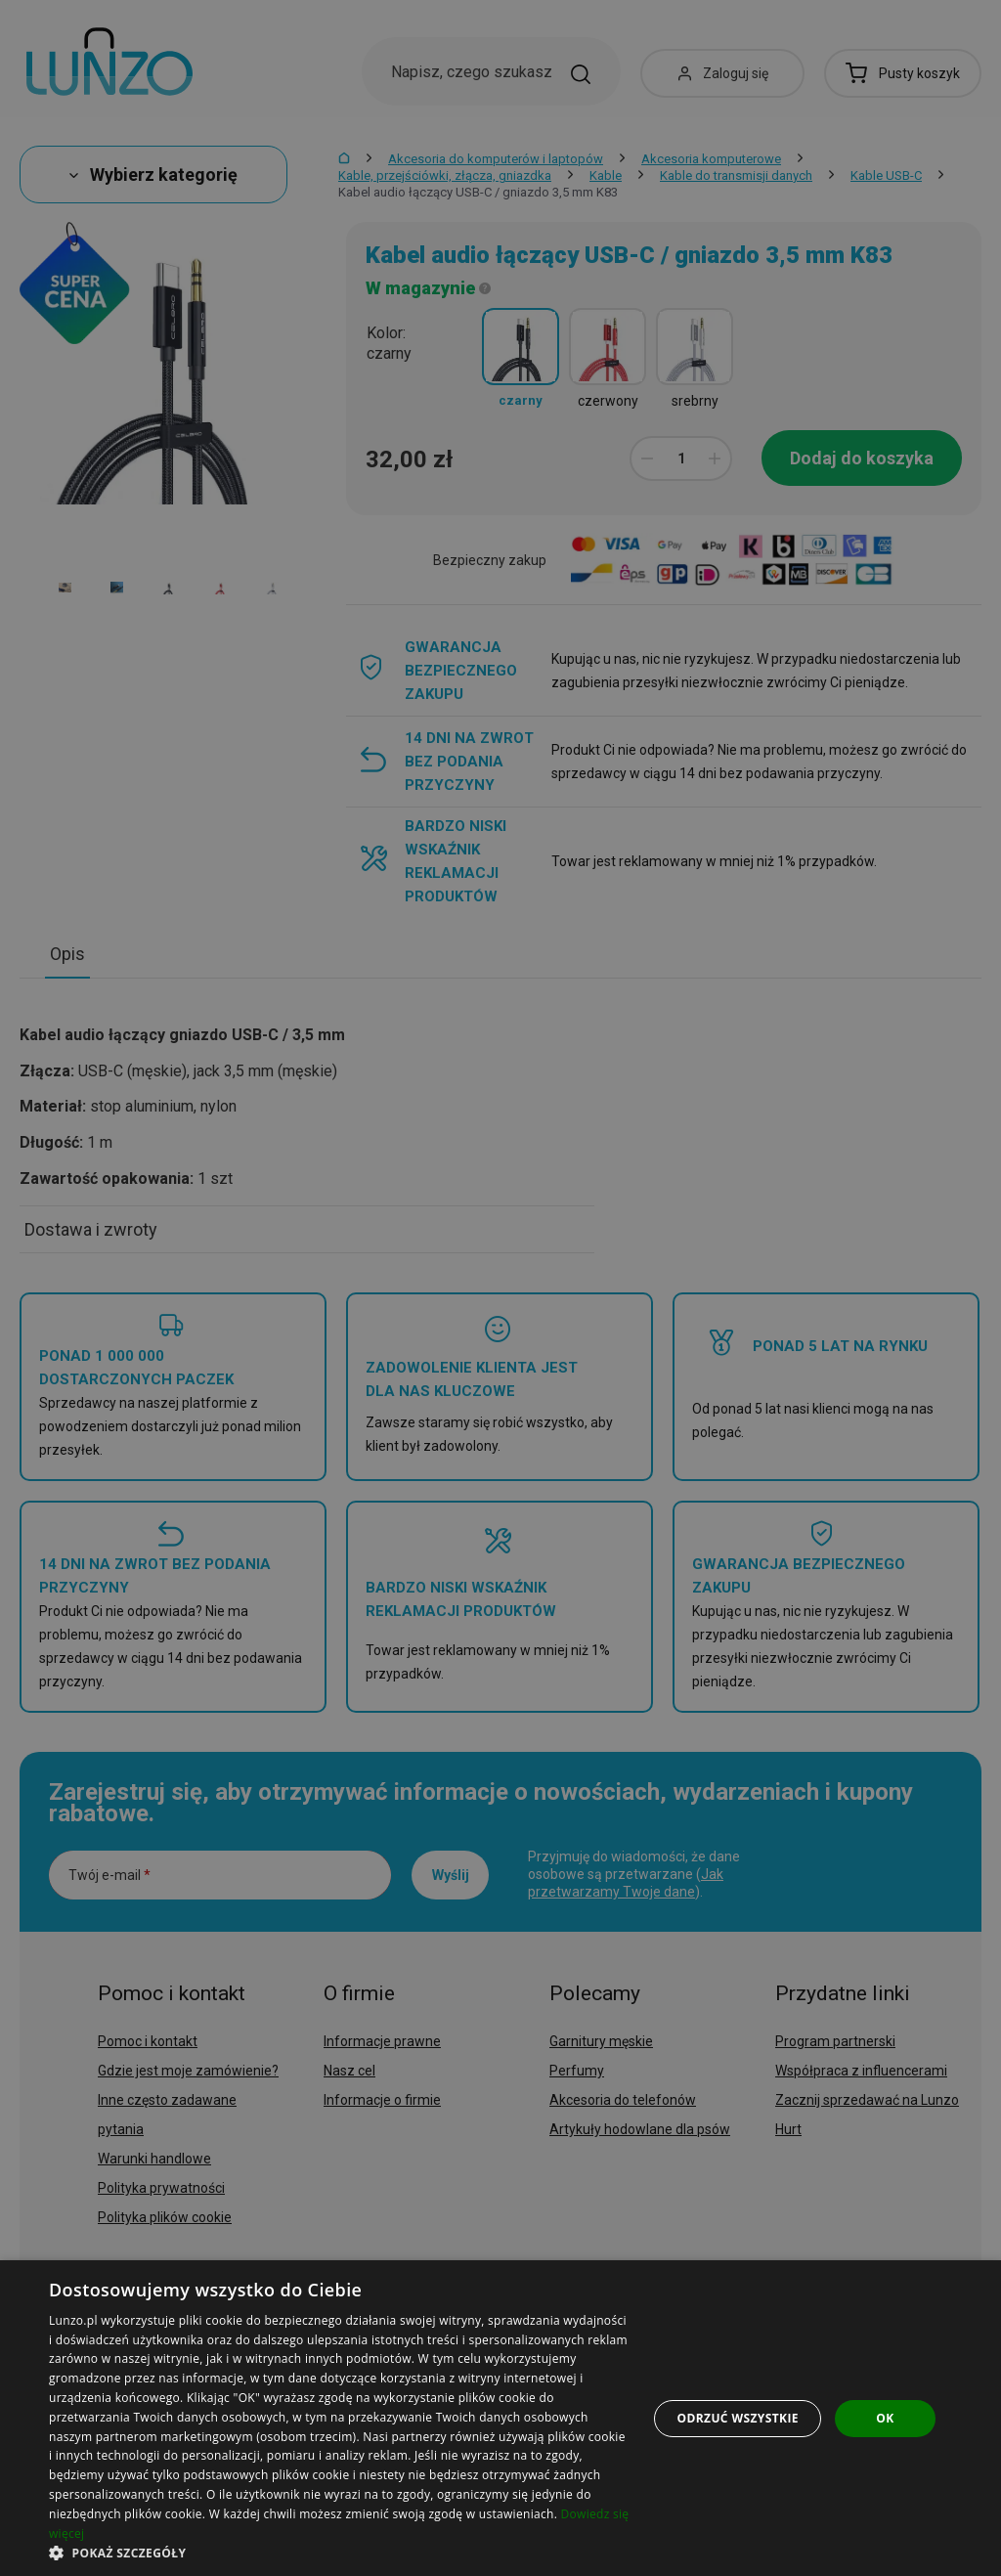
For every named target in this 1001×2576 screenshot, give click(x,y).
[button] (339, 2552)
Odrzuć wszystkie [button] (737, 2418)
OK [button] (884, 2418)
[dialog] (500, 2418)
